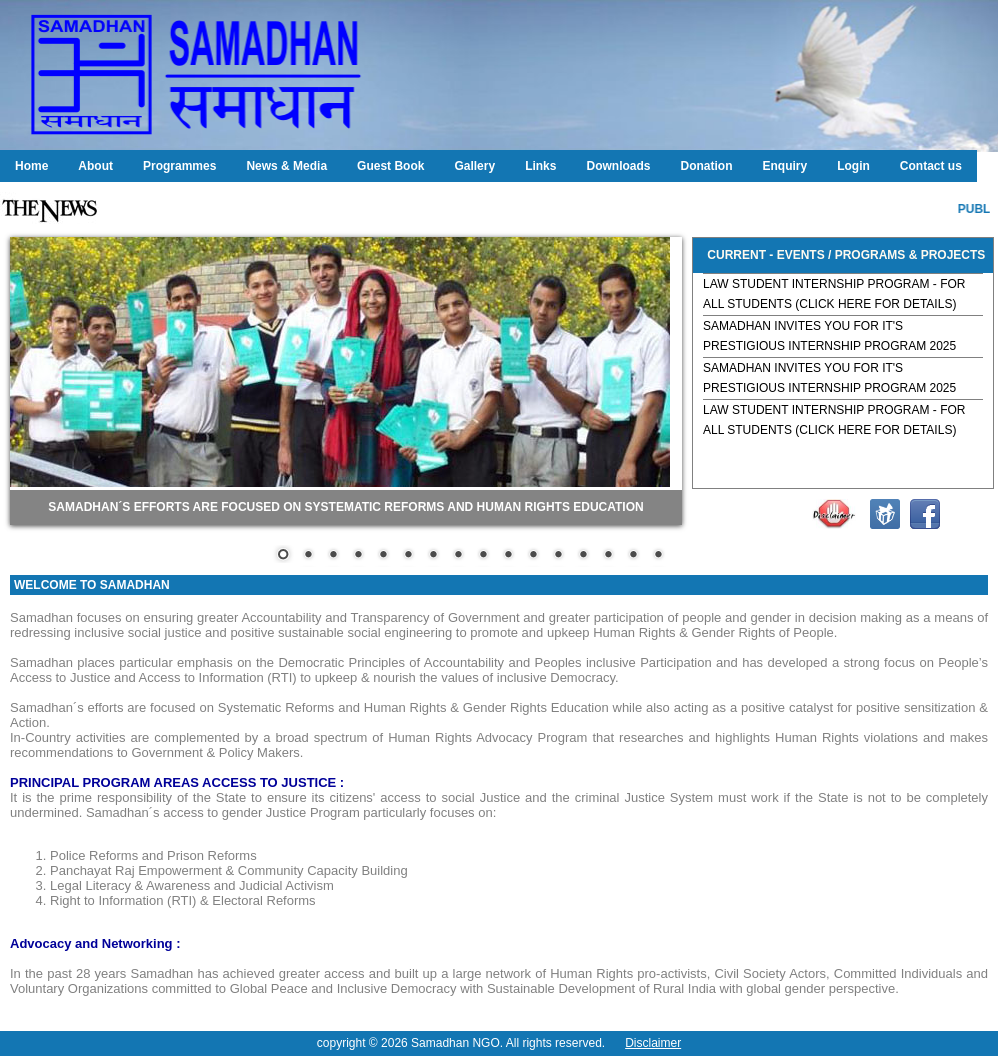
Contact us (931, 166)
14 (608, 556)
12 (558, 556)
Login (853, 166)
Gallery (474, 166)
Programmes (179, 166)
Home (31, 166)
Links (540, 166)
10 (508, 556)
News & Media (286, 166)
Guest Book (390, 166)
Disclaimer (653, 1043)
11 (533, 556)
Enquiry (784, 166)
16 (658, 556)
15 (633, 556)
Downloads (618, 166)
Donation (706, 166)
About (95, 166)
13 (583, 556)
